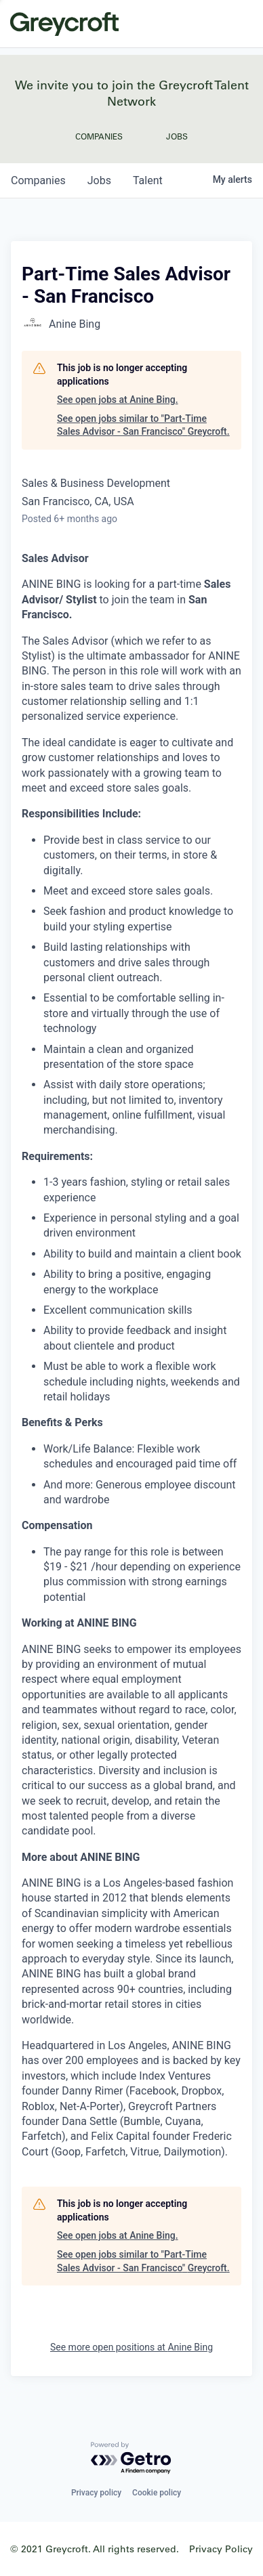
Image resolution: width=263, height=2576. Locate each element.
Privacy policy (96, 2492)
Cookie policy (156, 2492)
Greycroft (64, 23)
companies (38, 180)
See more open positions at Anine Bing (131, 2347)
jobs (99, 180)
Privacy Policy (221, 2548)
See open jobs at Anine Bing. (117, 399)
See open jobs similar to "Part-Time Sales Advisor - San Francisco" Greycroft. (143, 425)
